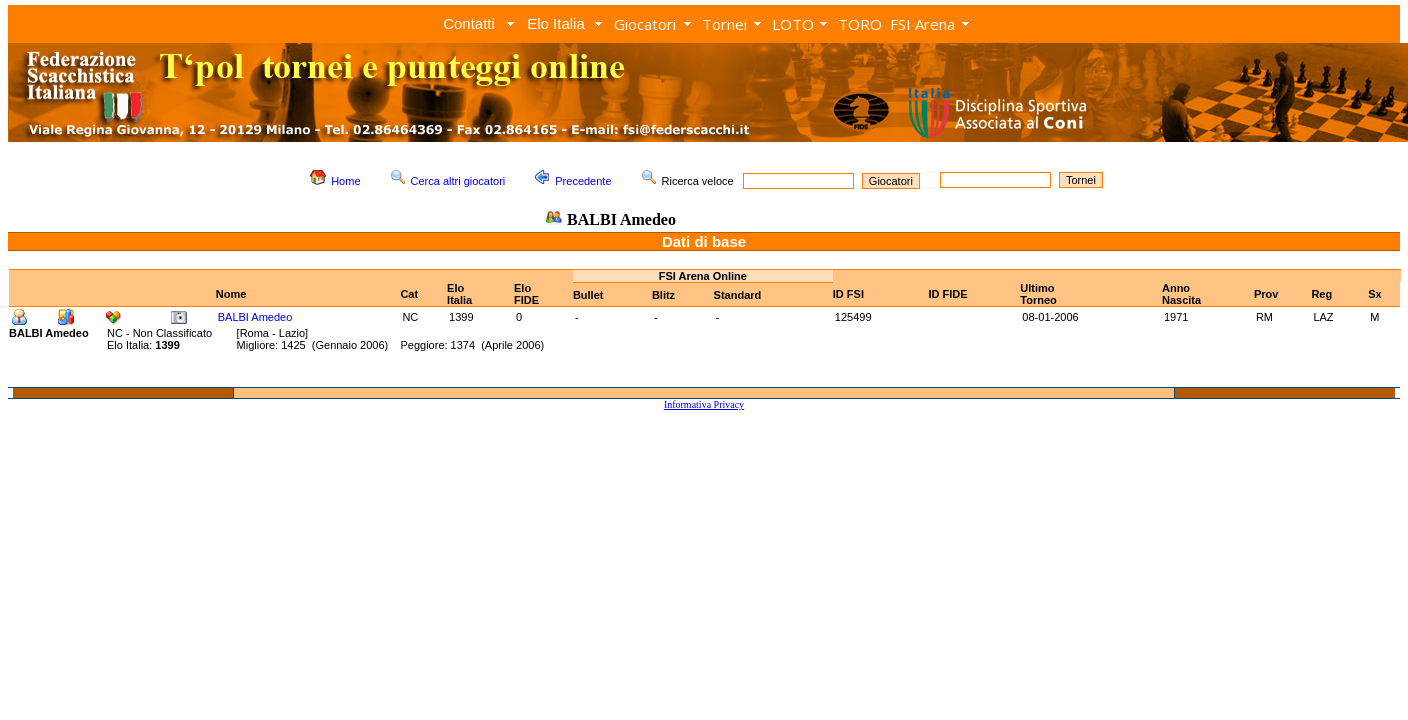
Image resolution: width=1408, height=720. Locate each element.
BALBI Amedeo (255, 317)
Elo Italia (556, 23)
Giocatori (645, 24)
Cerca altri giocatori (458, 181)
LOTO (793, 24)
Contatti (469, 23)
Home (345, 181)
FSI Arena (922, 24)
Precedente (583, 181)
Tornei (724, 24)
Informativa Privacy (704, 404)
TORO (860, 24)
